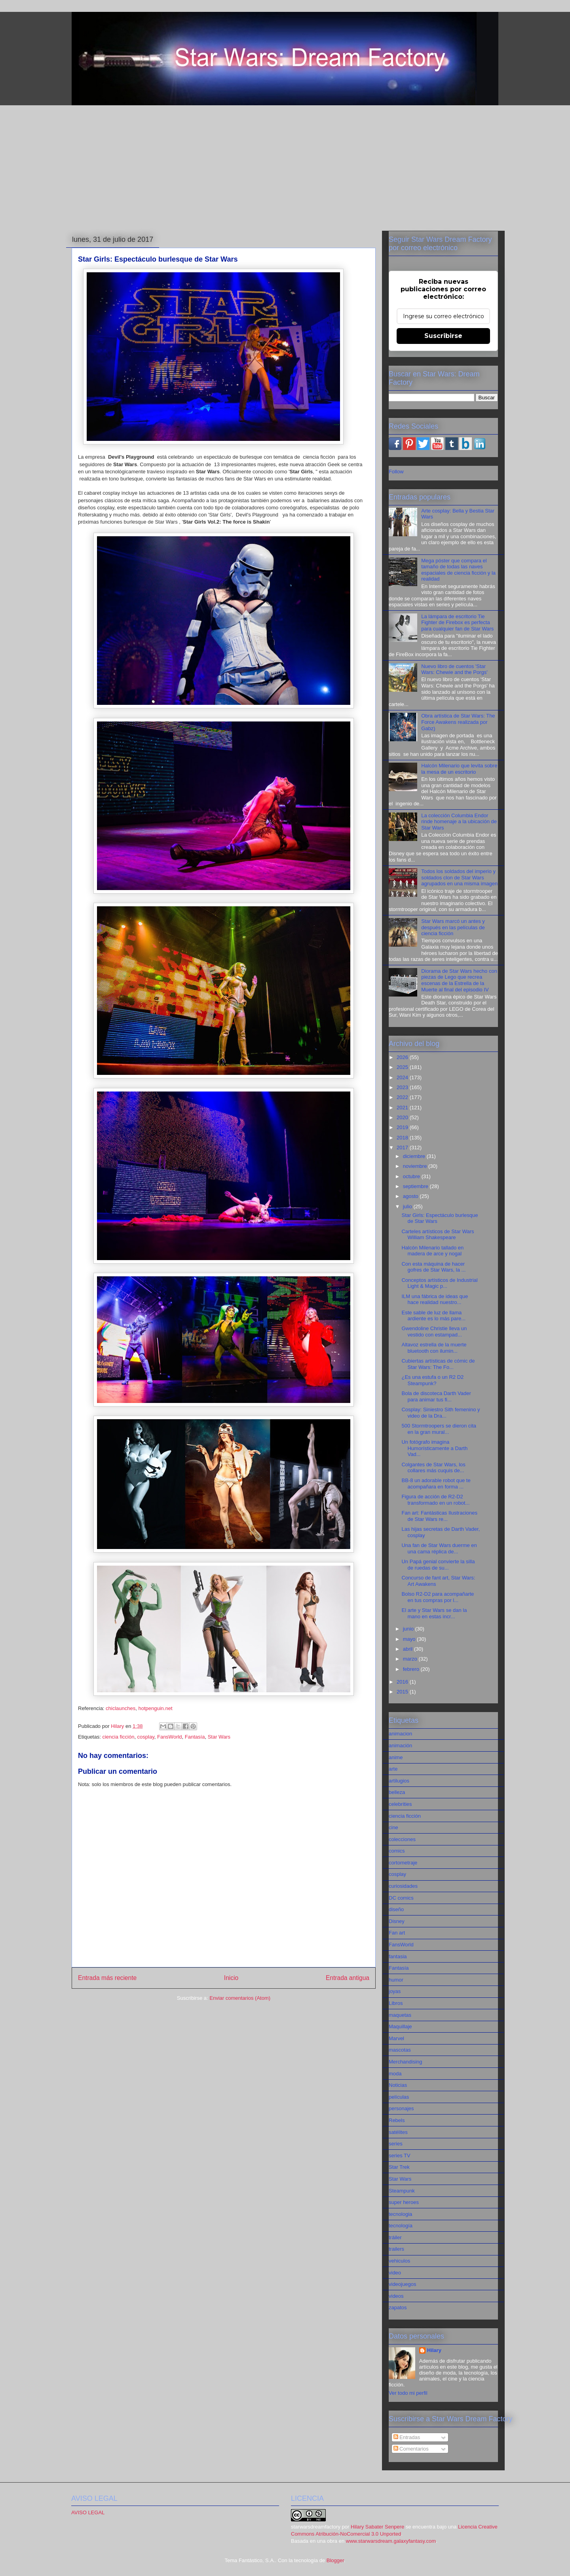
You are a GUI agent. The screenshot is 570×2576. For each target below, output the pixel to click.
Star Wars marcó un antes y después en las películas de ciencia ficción (453, 927)
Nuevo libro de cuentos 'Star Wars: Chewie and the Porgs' (454, 669)
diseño (396, 1909)
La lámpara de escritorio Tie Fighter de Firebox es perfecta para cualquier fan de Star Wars (457, 622)
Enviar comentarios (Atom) (239, 1998)
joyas (395, 1991)
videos (396, 2296)
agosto (411, 1196)
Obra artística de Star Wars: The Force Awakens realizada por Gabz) (458, 722)
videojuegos (402, 2284)
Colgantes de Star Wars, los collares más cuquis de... (433, 1468)
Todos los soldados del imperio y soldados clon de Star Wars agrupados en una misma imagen (459, 877)
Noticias (398, 2085)
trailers (396, 2249)
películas (399, 2097)
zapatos (398, 2307)
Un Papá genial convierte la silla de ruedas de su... (438, 1565)
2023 (403, 1087)
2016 (403, 1682)
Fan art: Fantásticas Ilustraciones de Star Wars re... (439, 1516)
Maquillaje (400, 2026)
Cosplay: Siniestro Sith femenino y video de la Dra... (440, 1413)
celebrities (400, 1804)
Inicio (231, 1977)
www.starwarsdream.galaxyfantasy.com (391, 2541)
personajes (401, 2108)
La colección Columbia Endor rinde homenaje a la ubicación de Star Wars (459, 821)
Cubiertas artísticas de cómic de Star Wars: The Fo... (438, 1364)
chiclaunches (119, 1708)
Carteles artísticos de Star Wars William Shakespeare (437, 1234)
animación (400, 1745)
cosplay (145, 1737)
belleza (397, 1792)
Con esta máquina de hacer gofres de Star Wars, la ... (433, 1267)
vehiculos (399, 2261)
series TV (399, 2155)
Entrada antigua (347, 1977)
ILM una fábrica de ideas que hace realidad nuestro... (434, 1299)
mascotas (400, 2050)
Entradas (406, 2437)
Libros (396, 2003)
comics (397, 1851)
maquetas (400, 2015)
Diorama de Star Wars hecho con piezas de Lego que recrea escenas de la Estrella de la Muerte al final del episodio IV (459, 980)
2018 (403, 1138)
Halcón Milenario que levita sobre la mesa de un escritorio (459, 769)
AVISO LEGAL (87, 2512)
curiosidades (403, 1886)
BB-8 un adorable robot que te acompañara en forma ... (435, 1483)
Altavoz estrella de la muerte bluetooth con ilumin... (433, 1348)
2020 (403, 1117)
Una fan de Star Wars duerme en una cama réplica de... (439, 1548)
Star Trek (399, 2167)
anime (396, 1757)
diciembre (415, 1156)
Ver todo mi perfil (408, 2393)
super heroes (404, 2202)
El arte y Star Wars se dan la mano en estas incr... (434, 1613)
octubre (412, 1176)
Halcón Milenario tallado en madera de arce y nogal (432, 1251)
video (395, 2273)
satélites (398, 2132)
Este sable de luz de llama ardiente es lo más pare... (433, 1316)
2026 (403, 1057)
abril (408, 1649)
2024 (403, 1077)
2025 (403, 1067)
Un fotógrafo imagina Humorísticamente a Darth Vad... (434, 1448)
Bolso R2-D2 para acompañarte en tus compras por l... (437, 1597)
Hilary (434, 2350)
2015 (403, 1692)
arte (393, 1769)
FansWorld (169, 1737)
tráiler (395, 2237)
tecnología (400, 2226)
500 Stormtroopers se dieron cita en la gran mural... (438, 1429)
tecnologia (400, 2214)
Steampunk (402, 2191)
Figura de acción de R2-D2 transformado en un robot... (435, 1500)
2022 (403, 1097)
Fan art (397, 1933)
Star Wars (219, 1737)
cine (393, 1827)
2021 (403, 1108)
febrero (412, 1669)
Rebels (397, 2120)
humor (396, 1980)
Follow (396, 472)
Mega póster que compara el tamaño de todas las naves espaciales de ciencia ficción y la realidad (458, 570)
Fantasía (195, 1737)
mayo (410, 1639)
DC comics (401, 1898)
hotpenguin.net (156, 1708)
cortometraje (403, 1863)
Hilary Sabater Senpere (377, 2527)
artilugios (399, 1781)
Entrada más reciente (107, 1977)
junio (409, 1629)
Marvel (396, 2038)
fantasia (398, 1956)
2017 (403, 1147)
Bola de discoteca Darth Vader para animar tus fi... (436, 1396)
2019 (403, 1127)
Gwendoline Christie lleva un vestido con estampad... (434, 1331)
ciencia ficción (118, 1737)
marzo (411, 1659)
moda (395, 2074)
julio (408, 1206)
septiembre (416, 1186)
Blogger (335, 2560)
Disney (397, 1921)
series (396, 2144)
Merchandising (405, 2062)
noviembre (415, 1166)
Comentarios (411, 2449)
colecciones (402, 1839)
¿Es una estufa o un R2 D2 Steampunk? (432, 1380)
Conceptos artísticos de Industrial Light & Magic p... (439, 1283)
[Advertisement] (285, 166)
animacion (400, 1734)
